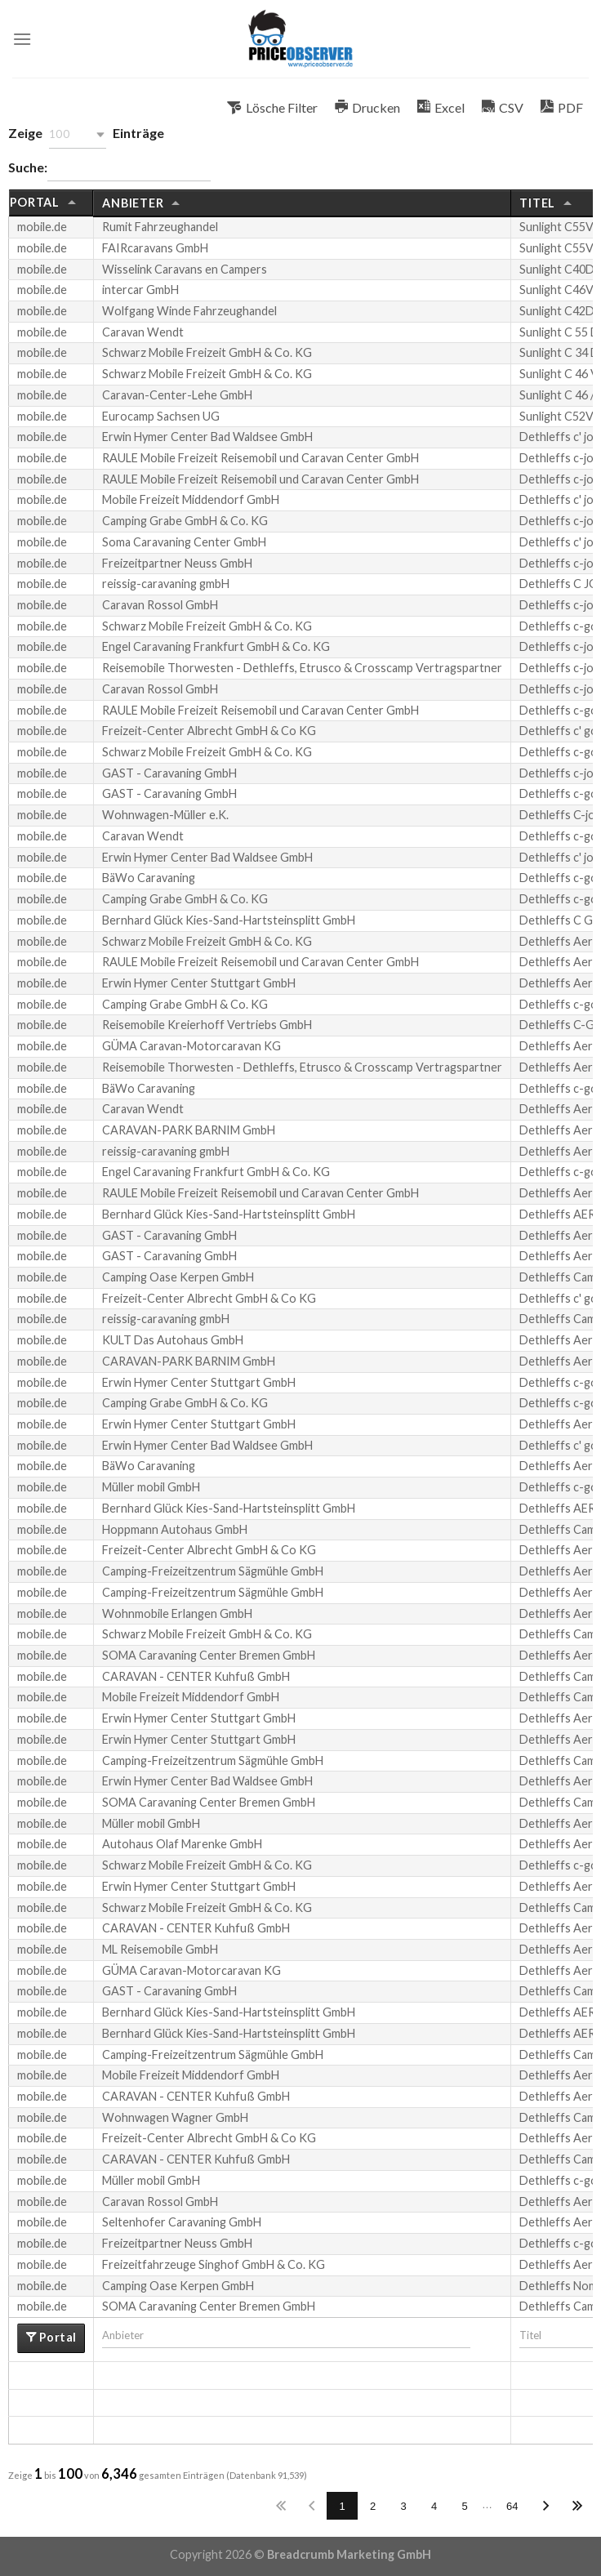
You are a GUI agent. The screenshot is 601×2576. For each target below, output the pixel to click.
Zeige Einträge (86, 134)
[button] (77, 134)
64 (512, 2506)
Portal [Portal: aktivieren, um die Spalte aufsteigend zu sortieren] (35, 202)
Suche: (109, 169)
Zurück (311, 2506)
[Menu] (22, 39)
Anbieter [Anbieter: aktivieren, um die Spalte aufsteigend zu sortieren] (132, 203)
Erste (281, 2506)
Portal (56, 2337)
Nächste (546, 2506)
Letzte (577, 2506)
